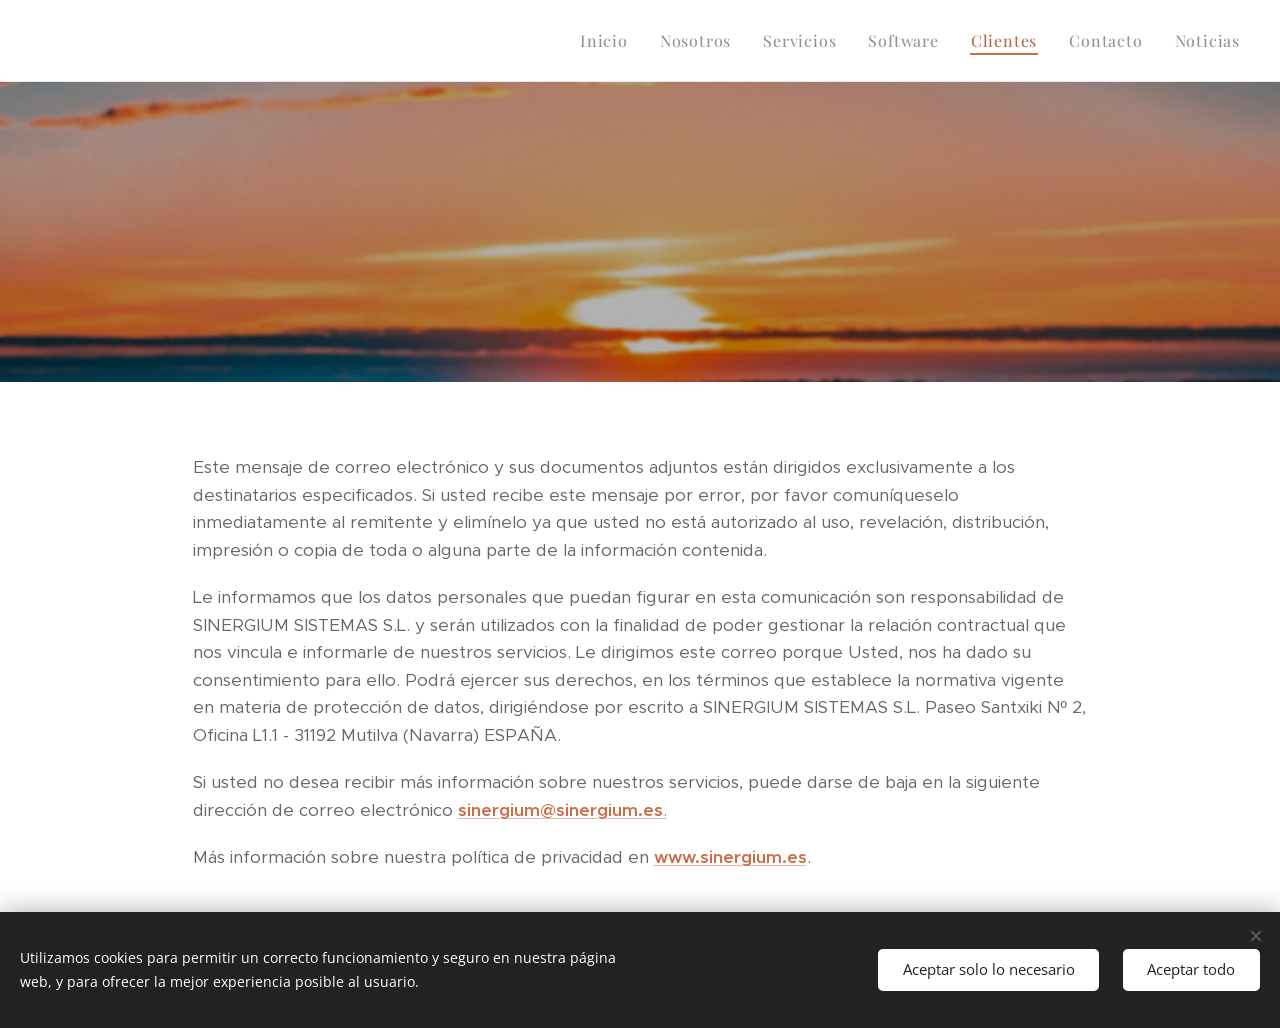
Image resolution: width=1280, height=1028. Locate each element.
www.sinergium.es (730, 857)
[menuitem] (609, 41)
